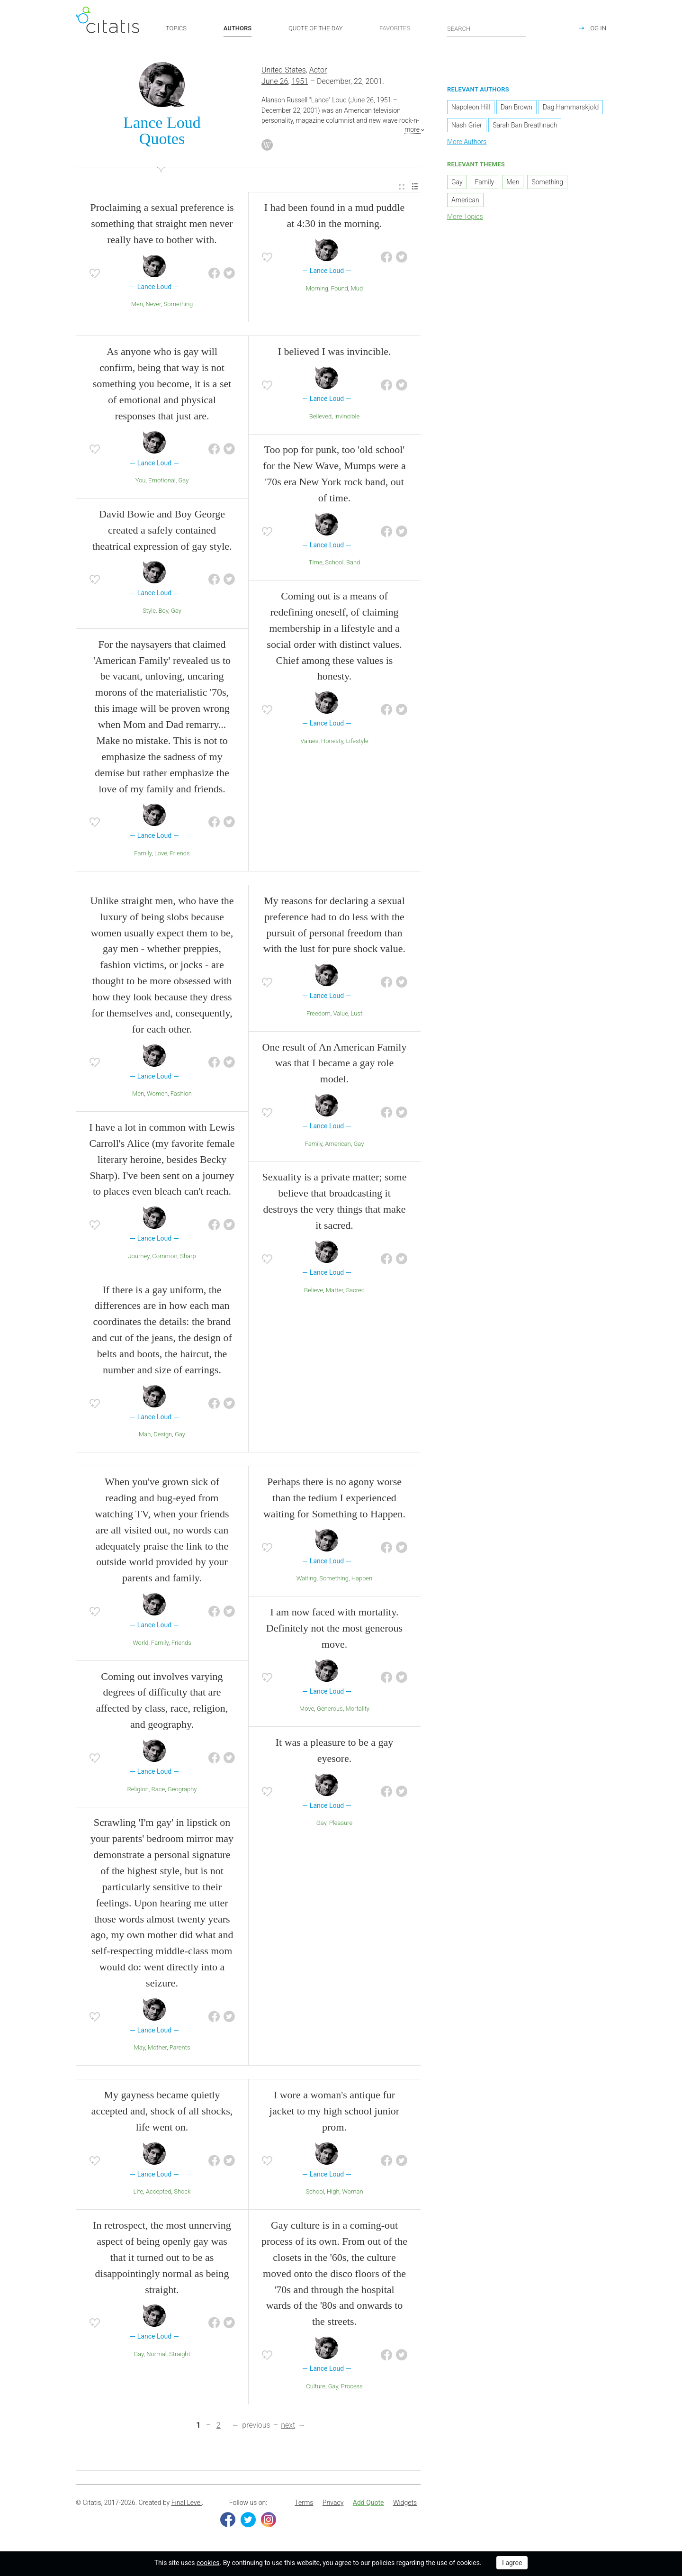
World (140, 1644)
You (140, 482)
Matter (334, 1291)
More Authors (466, 143)
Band (353, 564)
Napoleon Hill (470, 109)
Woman (352, 2193)
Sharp (188, 1257)
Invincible (346, 417)
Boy (164, 612)
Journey (138, 1257)
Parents (180, 2049)
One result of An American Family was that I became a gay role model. (334, 1065)
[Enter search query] (487, 28)
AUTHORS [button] (237, 28)
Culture (315, 2388)
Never (153, 305)
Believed (320, 417)
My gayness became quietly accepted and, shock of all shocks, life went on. (162, 2113)
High (333, 2193)
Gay (183, 482)
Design (162, 1436)
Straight (179, 2355)
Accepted (158, 2193)
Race (158, 1790)
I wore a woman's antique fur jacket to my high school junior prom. (334, 2113)
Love (160, 855)
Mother (157, 2049)
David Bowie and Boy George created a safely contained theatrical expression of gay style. (162, 532)
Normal (156, 2355)
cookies (208, 2563)
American (337, 1145)
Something (178, 305)
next (288, 2426)
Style (149, 612)
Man (145, 1436)
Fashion (181, 1095)
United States (283, 71)
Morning (317, 289)
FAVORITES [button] (394, 28)
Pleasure (340, 1824)
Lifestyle (357, 742)
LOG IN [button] (596, 28)
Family (143, 855)
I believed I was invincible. (334, 353)
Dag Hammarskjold (571, 109)
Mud (357, 289)
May (139, 2049)
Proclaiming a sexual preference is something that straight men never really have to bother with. (162, 225)
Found (339, 289)
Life (139, 2193)
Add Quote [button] (368, 2504)
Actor (318, 71)
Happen (361, 1580)
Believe (313, 1291)
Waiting (306, 1580)
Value (340, 1015)
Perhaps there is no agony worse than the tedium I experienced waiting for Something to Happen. (334, 1500)
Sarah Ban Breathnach (525, 127)
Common (164, 1257)
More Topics (465, 218)
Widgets (405, 2504)
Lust (357, 1015)
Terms (304, 2504)
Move (306, 1710)
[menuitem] (401, 188)
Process (352, 2388)
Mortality (357, 1710)
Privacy (333, 2504)
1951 (299, 83)
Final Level (186, 2504)
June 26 (274, 83)
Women (157, 1095)
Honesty (332, 742)
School (334, 564)
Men (137, 305)
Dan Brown (516, 109)
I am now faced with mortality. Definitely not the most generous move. (334, 1630)
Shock (182, 2193)
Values (309, 742)
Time (316, 564)
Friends (180, 855)
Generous (330, 1710)
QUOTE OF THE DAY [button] (315, 28)
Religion (137, 1790)
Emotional (162, 482)
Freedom (318, 1015)
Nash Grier (466, 127)
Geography (182, 1790)
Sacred (355, 1291)
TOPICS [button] (176, 28)
